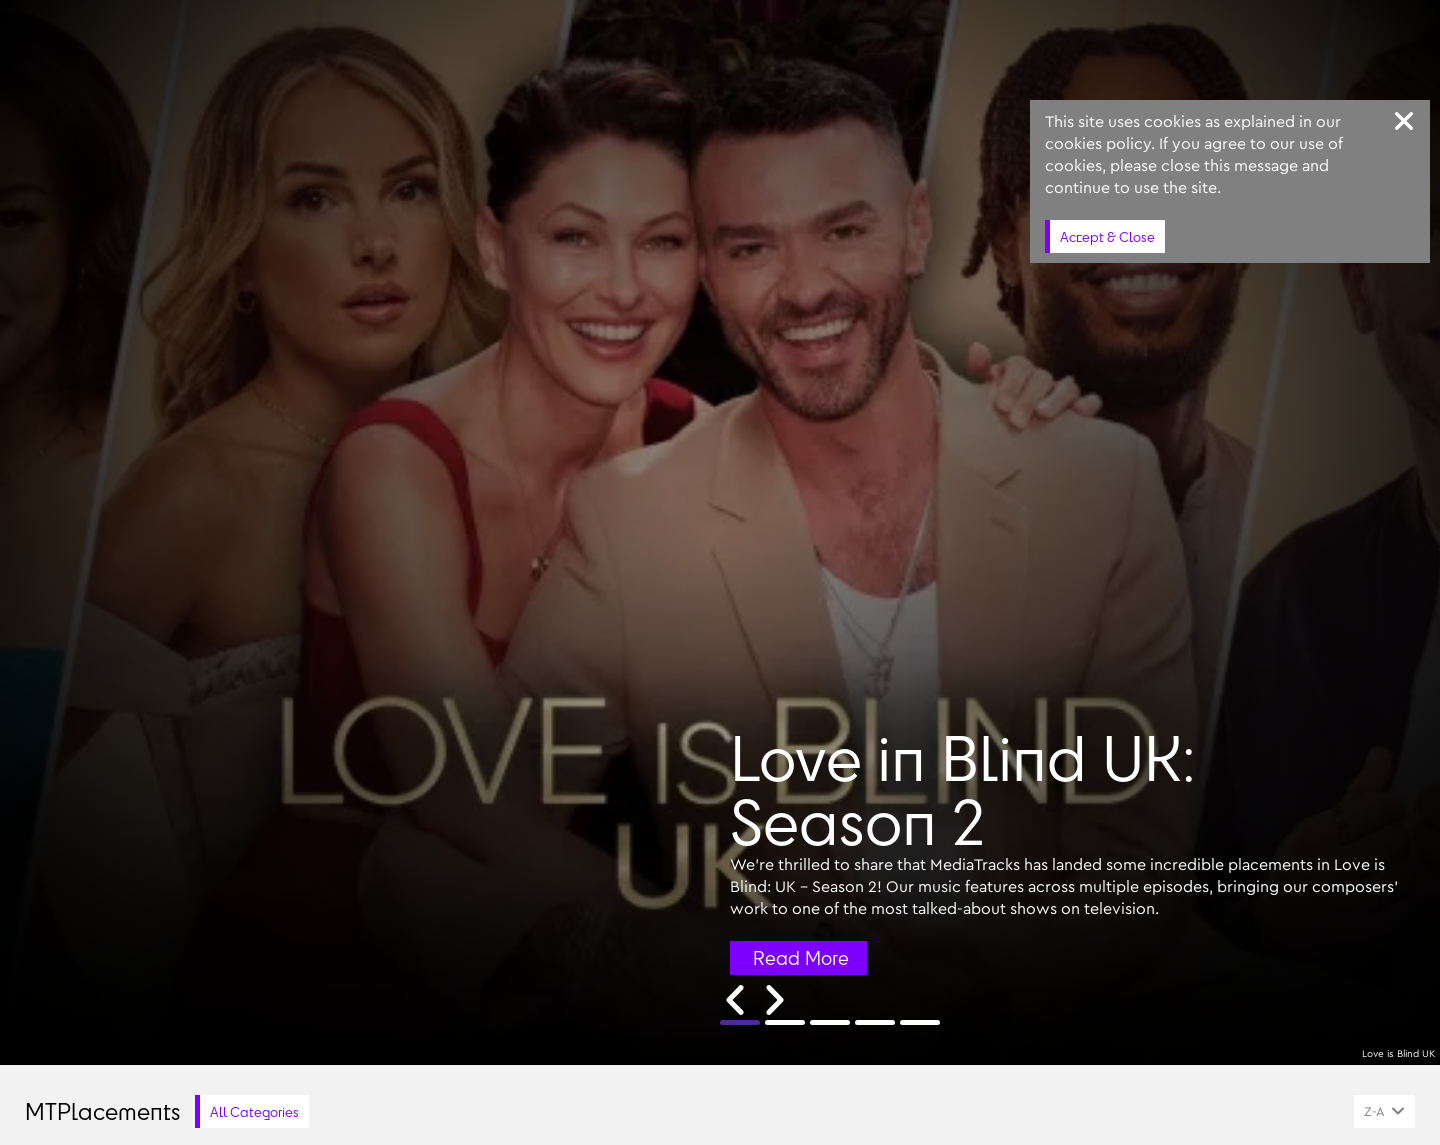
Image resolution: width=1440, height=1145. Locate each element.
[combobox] (1384, 1111)
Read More (801, 958)
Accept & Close (1107, 236)
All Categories (254, 1111)
